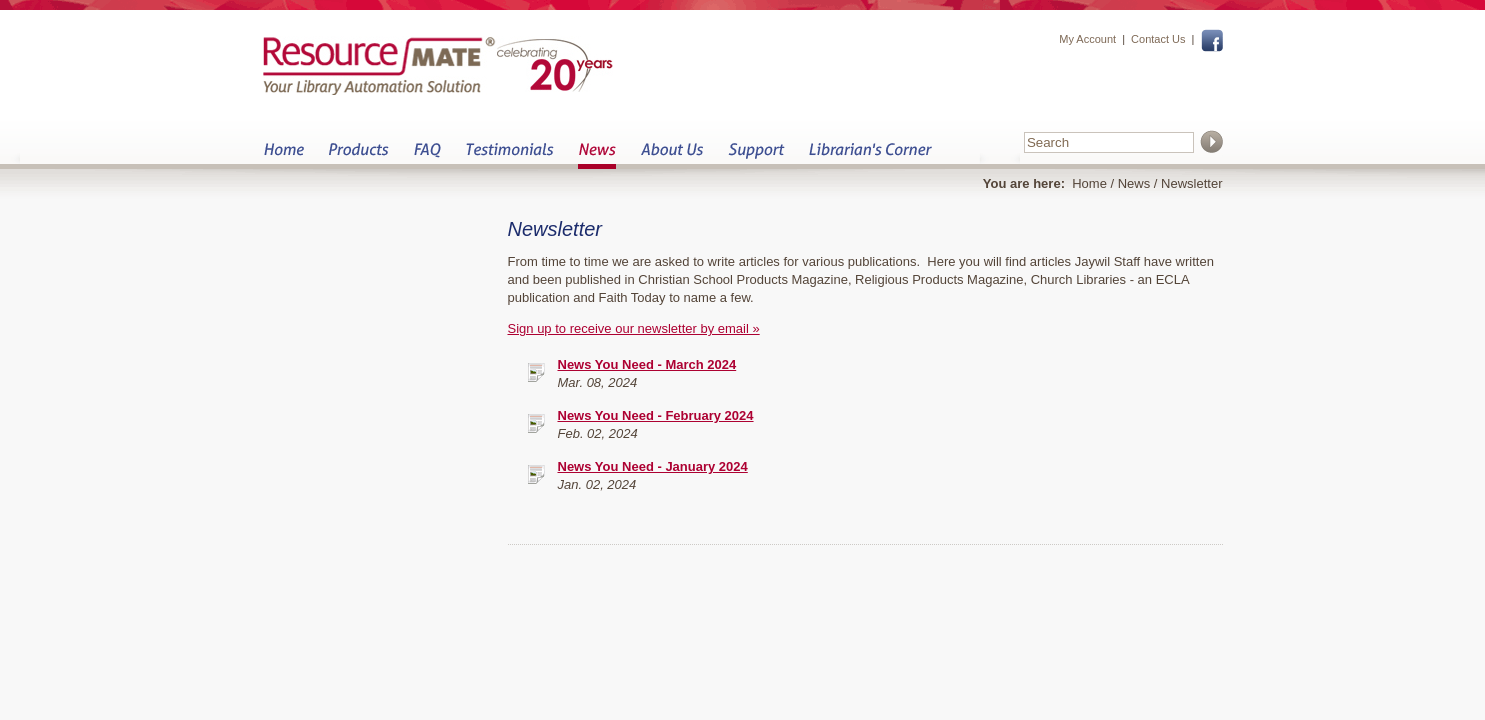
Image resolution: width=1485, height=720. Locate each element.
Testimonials (509, 155)
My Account (1087, 39)
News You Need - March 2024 (647, 364)
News (597, 155)
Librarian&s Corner (870, 155)
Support (756, 155)
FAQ (427, 155)
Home (283, 155)
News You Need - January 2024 (653, 466)
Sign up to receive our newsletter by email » (634, 328)
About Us (671, 155)
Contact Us (1158, 39)
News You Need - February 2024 (656, 415)
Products (358, 155)
